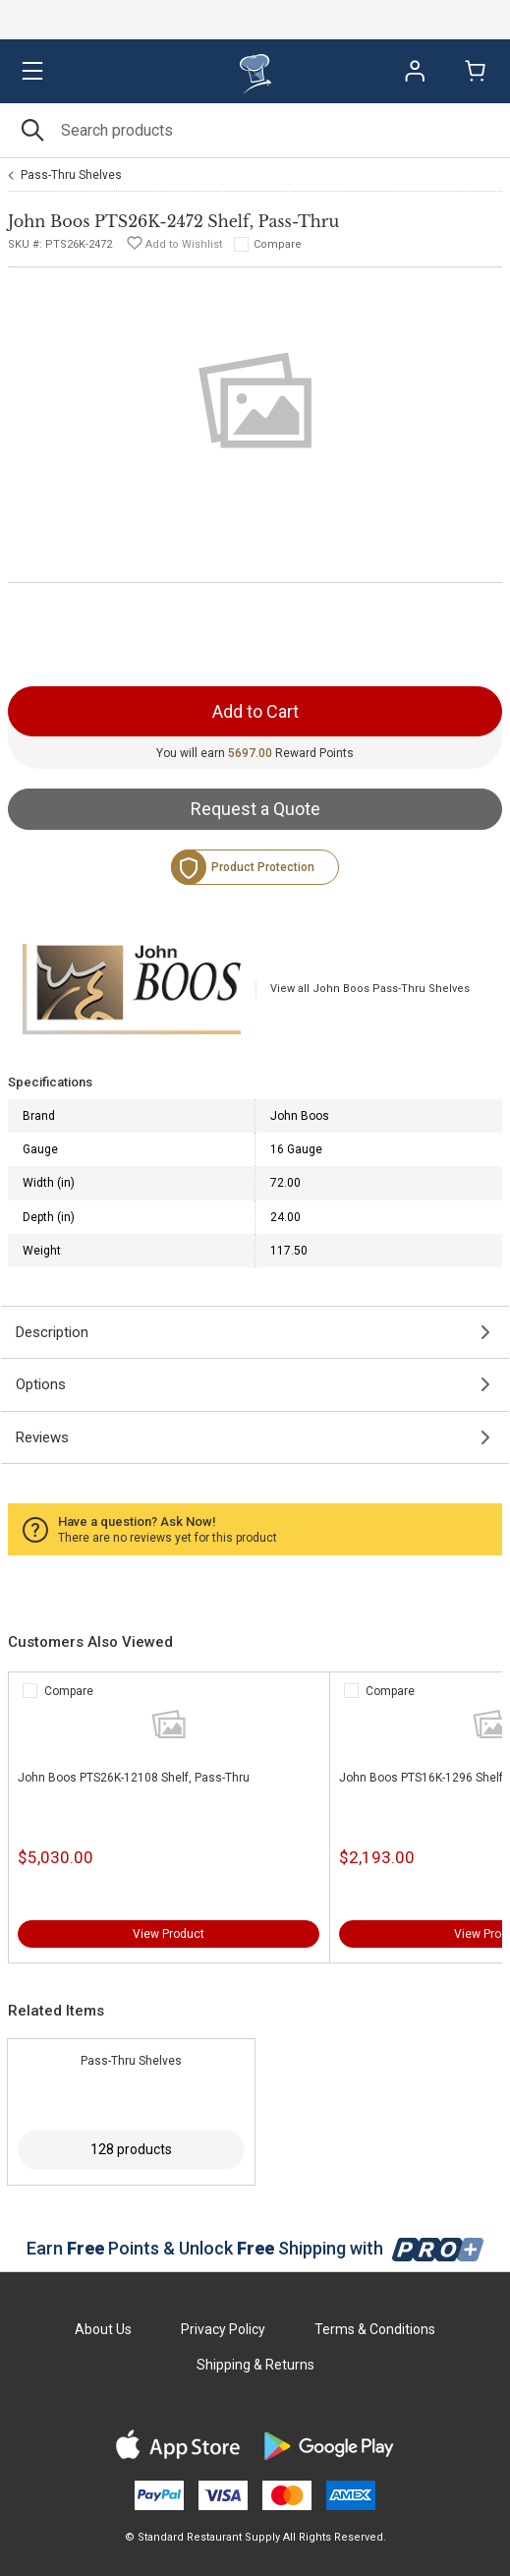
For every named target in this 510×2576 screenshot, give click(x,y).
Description (52, 1332)
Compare (278, 244)
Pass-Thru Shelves (71, 175)
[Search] (255, 130)
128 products (131, 2149)
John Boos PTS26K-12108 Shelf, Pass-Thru (134, 1778)
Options (41, 1384)
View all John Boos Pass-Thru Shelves (370, 988)
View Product (168, 1934)
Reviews (42, 1437)
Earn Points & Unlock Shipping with (255, 2248)
